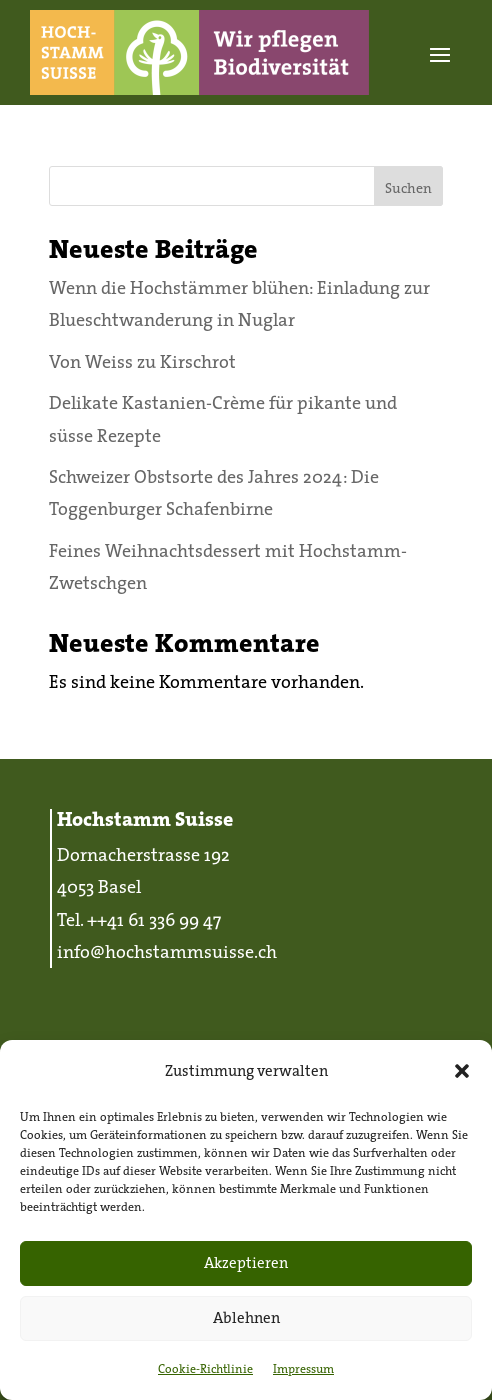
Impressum (303, 1368)
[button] (462, 1071)
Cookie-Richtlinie (205, 1368)
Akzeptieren (246, 1262)
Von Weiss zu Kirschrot (142, 361)
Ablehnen (246, 1317)
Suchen (408, 188)
